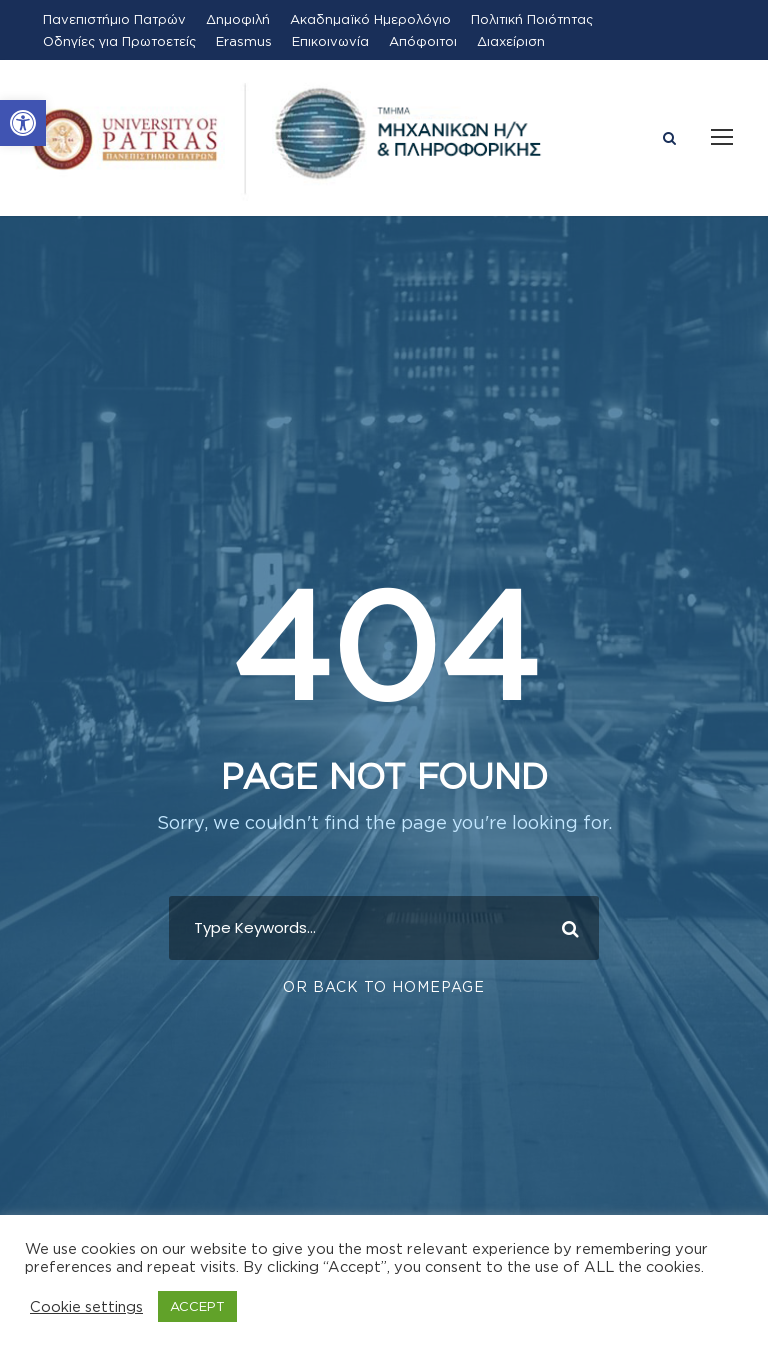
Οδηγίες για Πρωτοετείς (119, 41)
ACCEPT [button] (197, 1306)
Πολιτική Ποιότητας (532, 19)
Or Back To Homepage (384, 986)
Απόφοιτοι (423, 41)
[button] (23, 123)
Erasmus (244, 41)
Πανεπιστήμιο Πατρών (114, 19)
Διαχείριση (511, 41)
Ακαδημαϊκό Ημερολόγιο (370, 19)
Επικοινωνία (330, 41)
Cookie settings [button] (86, 1306)
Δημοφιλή (238, 19)
